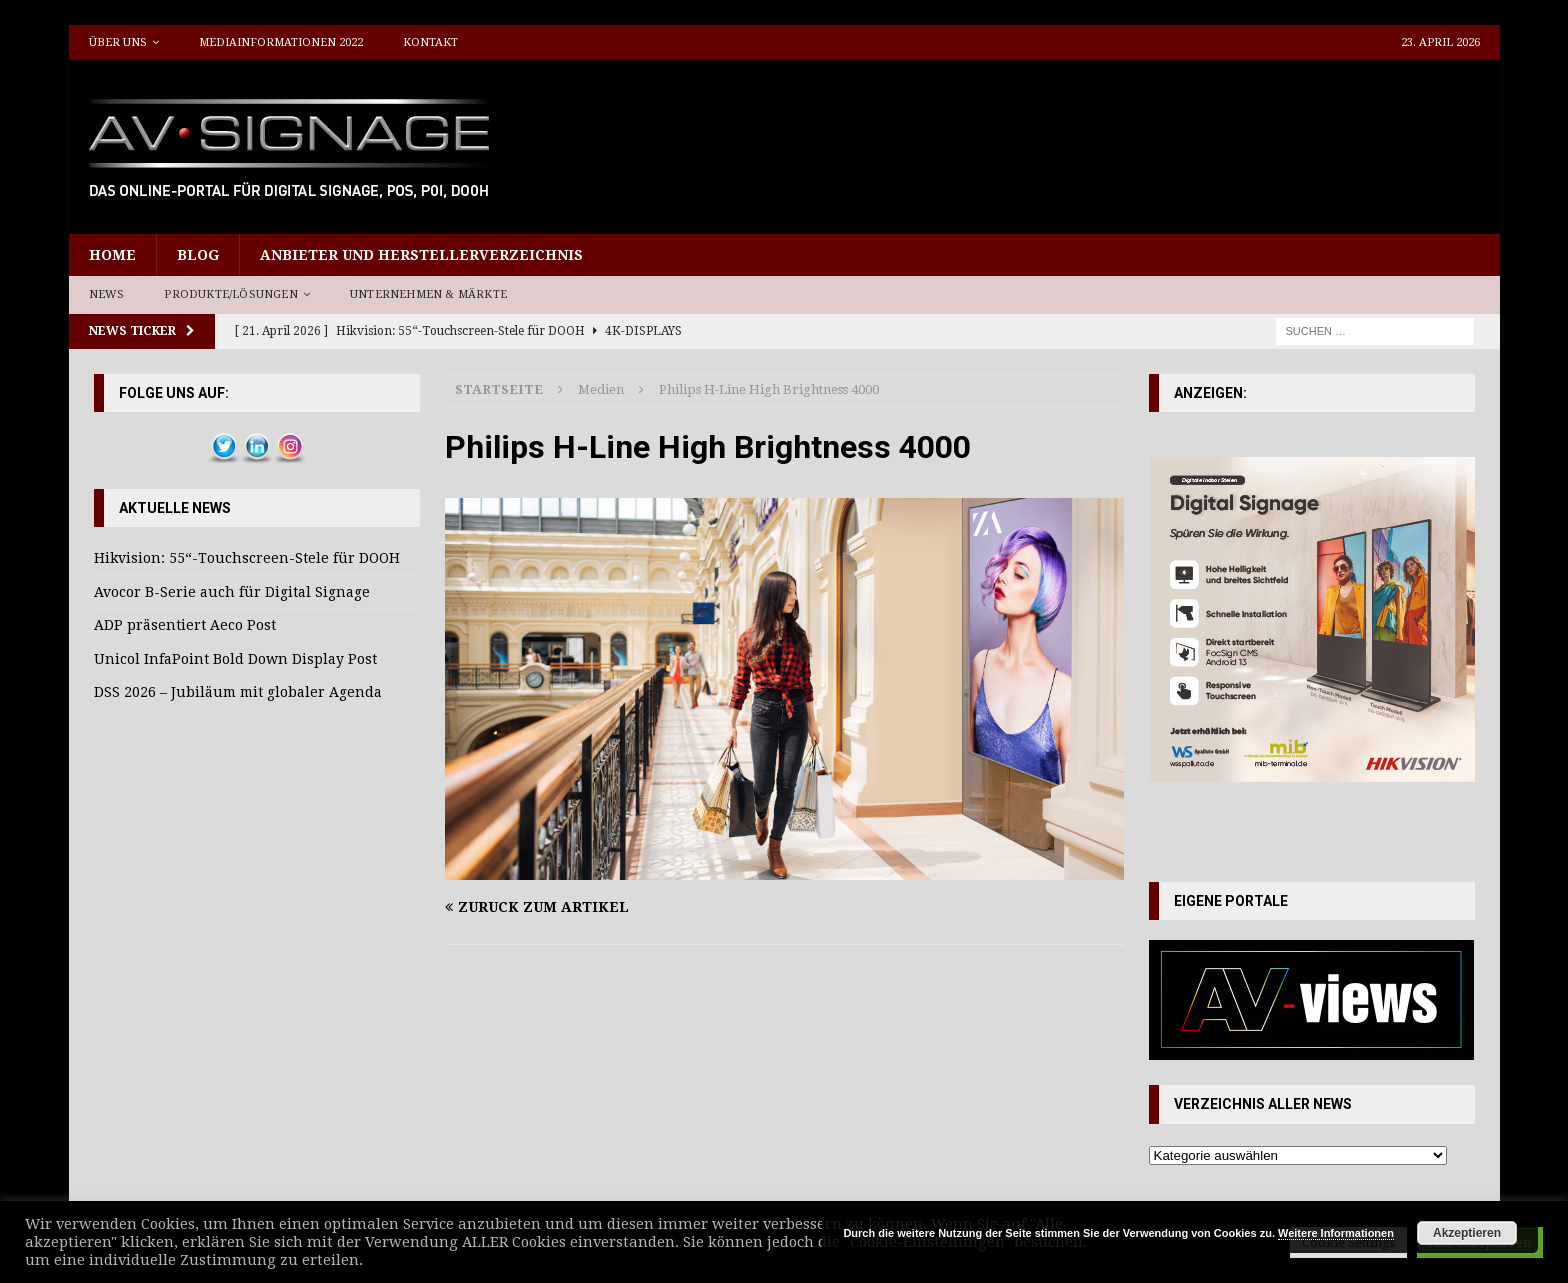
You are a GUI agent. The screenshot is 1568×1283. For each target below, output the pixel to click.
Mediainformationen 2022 (281, 42)
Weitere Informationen (1336, 1233)
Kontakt (430, 42)
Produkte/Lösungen (230, 294)
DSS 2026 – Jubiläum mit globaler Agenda (238, 692)
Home (112, 255)
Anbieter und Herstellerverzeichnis (421, 255)
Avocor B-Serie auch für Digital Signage (232, 592)
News (107, 294)
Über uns (118, 42)
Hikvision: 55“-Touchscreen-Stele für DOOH (247, 558)
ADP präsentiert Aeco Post (185, 625)
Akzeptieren (1467, 1233)
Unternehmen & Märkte (428, 294)
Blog (198, 255)
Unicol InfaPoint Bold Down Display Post (235, 659)
